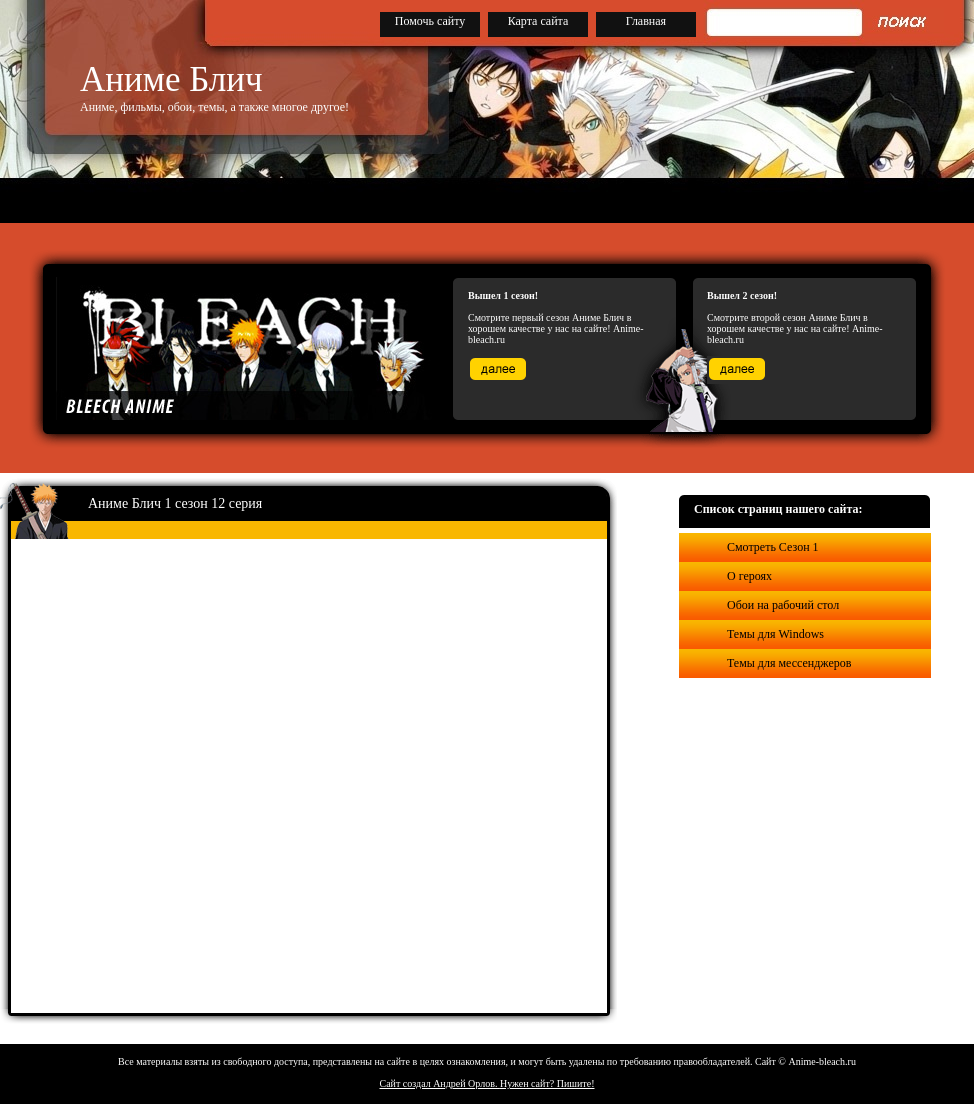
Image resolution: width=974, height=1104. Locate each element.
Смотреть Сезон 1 (773, 547)
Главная (646, 21)
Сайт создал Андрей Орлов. (440, 1083)
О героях (749, 576)
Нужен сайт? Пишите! (547, 1083)
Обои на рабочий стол (783, 605)
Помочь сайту (430, 21)
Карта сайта (538, 21)
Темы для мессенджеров (789, 663)
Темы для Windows (775, 634)
